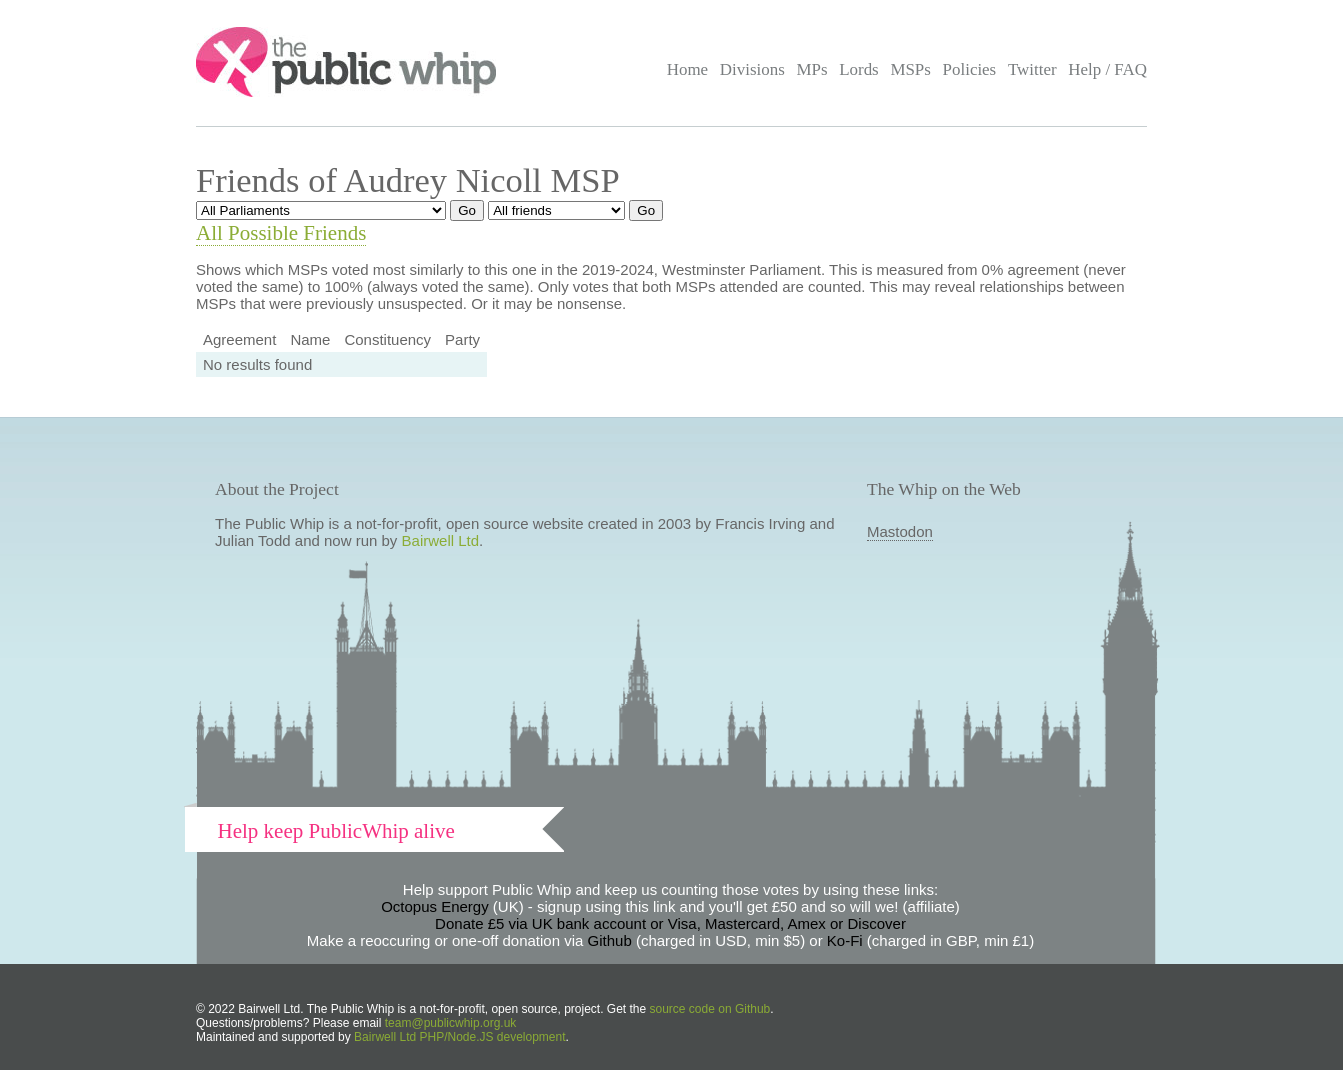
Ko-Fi (845, 940)
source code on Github (710, 1009)
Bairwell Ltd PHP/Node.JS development (459, 1037)
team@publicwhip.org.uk (451, 1023)
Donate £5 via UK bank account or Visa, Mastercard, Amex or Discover (670, 923)
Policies (970, 69)
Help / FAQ (1107, 69)
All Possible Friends (281, 233)
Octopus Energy (435, 906)
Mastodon (900, 531)
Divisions (752, 69)
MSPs (910, 69)
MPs (811, 69)
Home (687, 69)
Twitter (1032, 69)
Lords (859, 69)
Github (610, 940)
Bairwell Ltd (441, 540)
